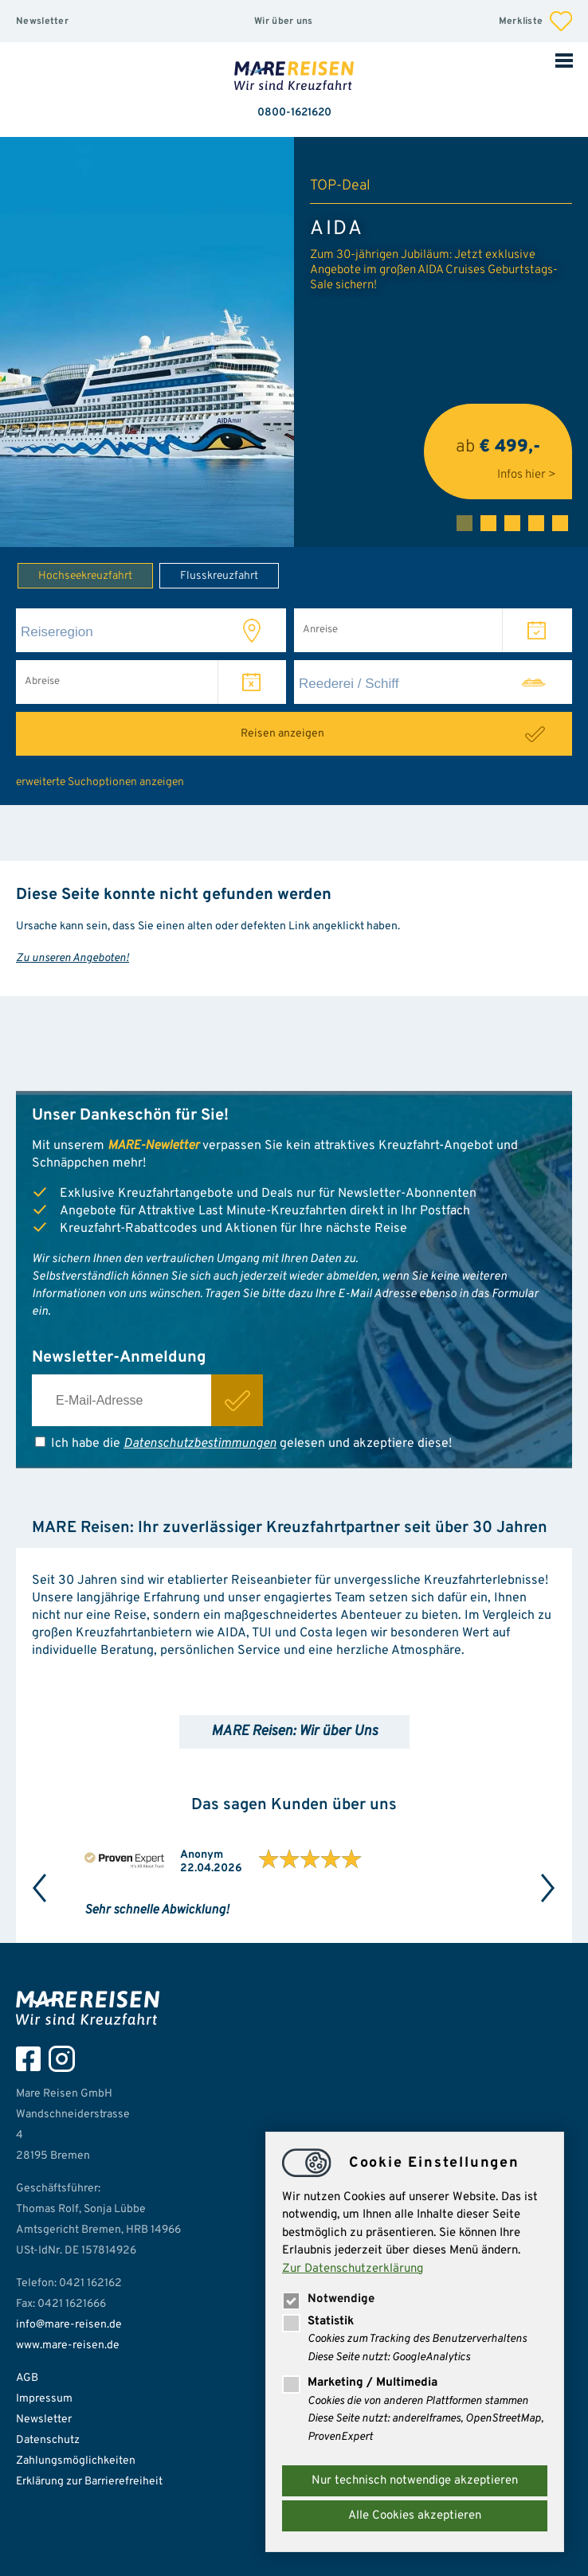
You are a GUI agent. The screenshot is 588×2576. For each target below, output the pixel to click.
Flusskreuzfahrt (208, 574)
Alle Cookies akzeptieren (414, 2515)
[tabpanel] (294, 342)
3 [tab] (512, 523)
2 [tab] (488, 523)
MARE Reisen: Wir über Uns (294, 1731)
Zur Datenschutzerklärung (352, 2269)
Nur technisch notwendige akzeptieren (415, 2480)
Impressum (44, 2399)
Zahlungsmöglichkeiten (75, 2461)
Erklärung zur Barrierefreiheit (89, 2481)
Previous (40, 1888)
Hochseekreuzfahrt (75, 574)
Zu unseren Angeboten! (72, 958)
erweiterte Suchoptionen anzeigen (100, 782)
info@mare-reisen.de (69, 2325)
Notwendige (328, 2299)
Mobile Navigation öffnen (564, 60)
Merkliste (535, 21)
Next (548, 1888)
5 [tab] (560, 523)
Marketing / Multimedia (359, 2382)
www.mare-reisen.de (68, 2345)
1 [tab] (464, 523)
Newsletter (42, 21)
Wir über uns (283, 21)
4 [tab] (536, 523)
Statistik (318, 2321)
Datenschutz (48, 2440)
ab (498, 451)
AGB (27, 2378)
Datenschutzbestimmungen (199, 1444)
